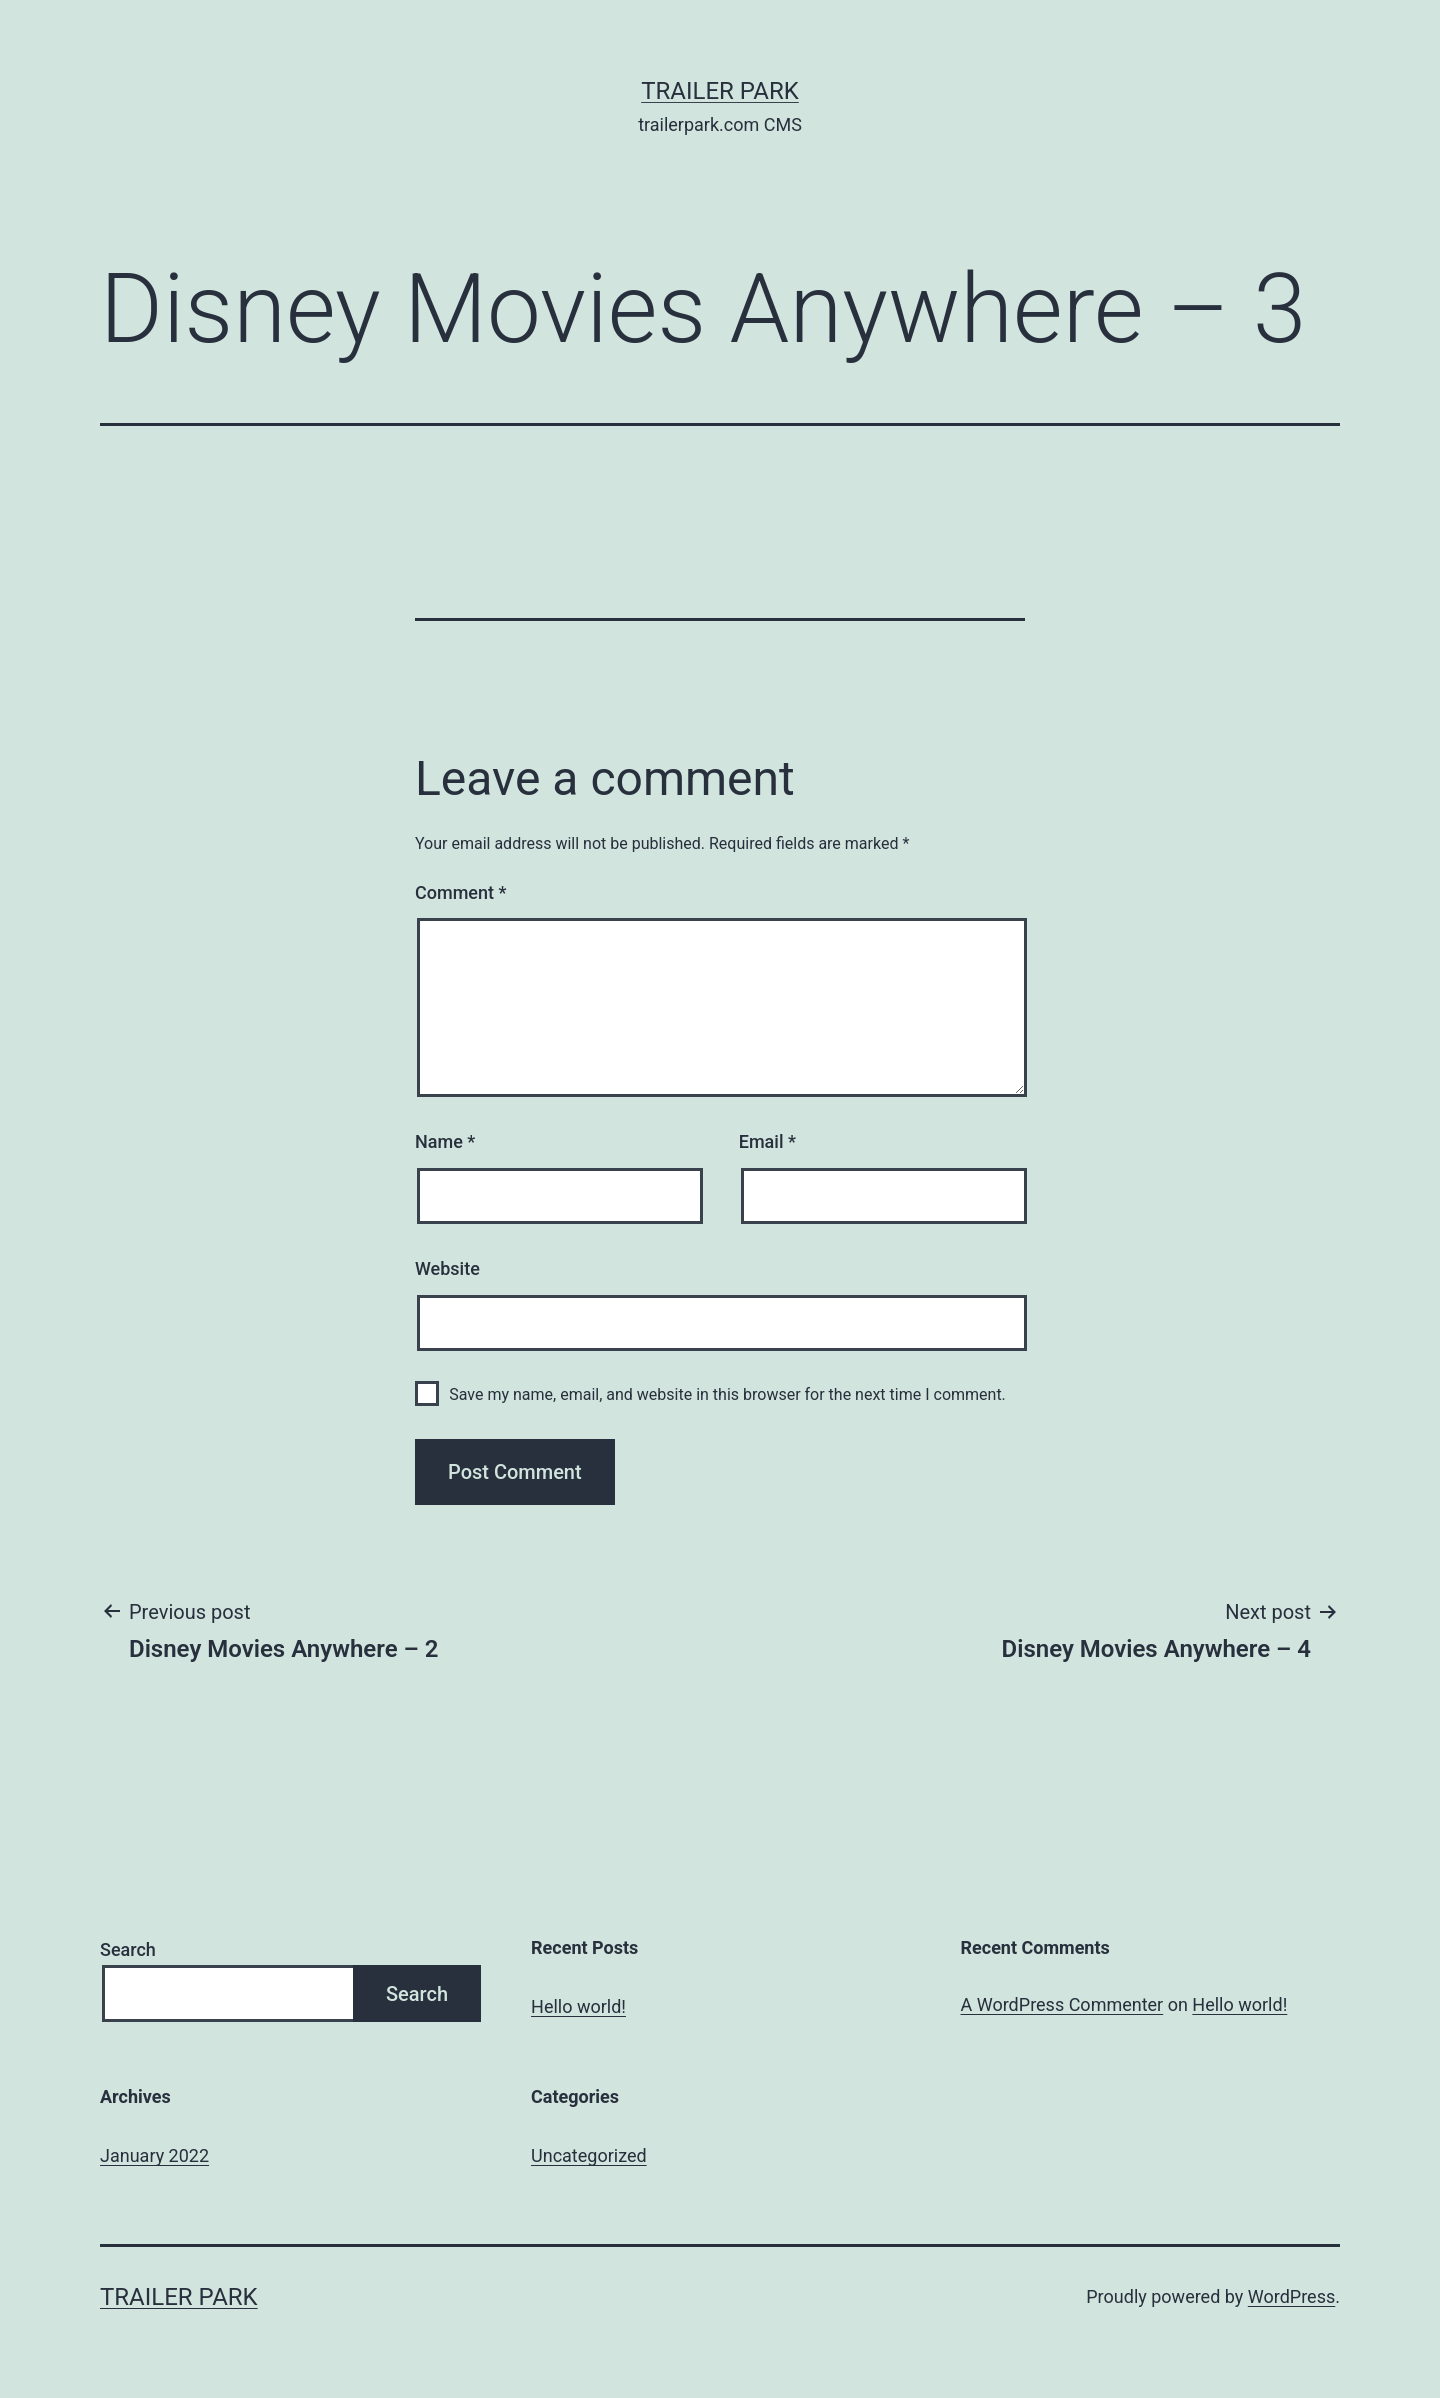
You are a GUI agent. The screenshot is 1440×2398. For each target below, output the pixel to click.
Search (128, 1949)
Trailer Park (720, 91)
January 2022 (154, 2155)
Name (445, 1141)
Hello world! (578, 2006)
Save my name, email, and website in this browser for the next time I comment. (727, 1394)
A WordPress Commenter (1062, 2004)
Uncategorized (589, 2155)
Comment (460, 892)
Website (447, 1268)
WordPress (1291, 2296)
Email (767, 1141)
